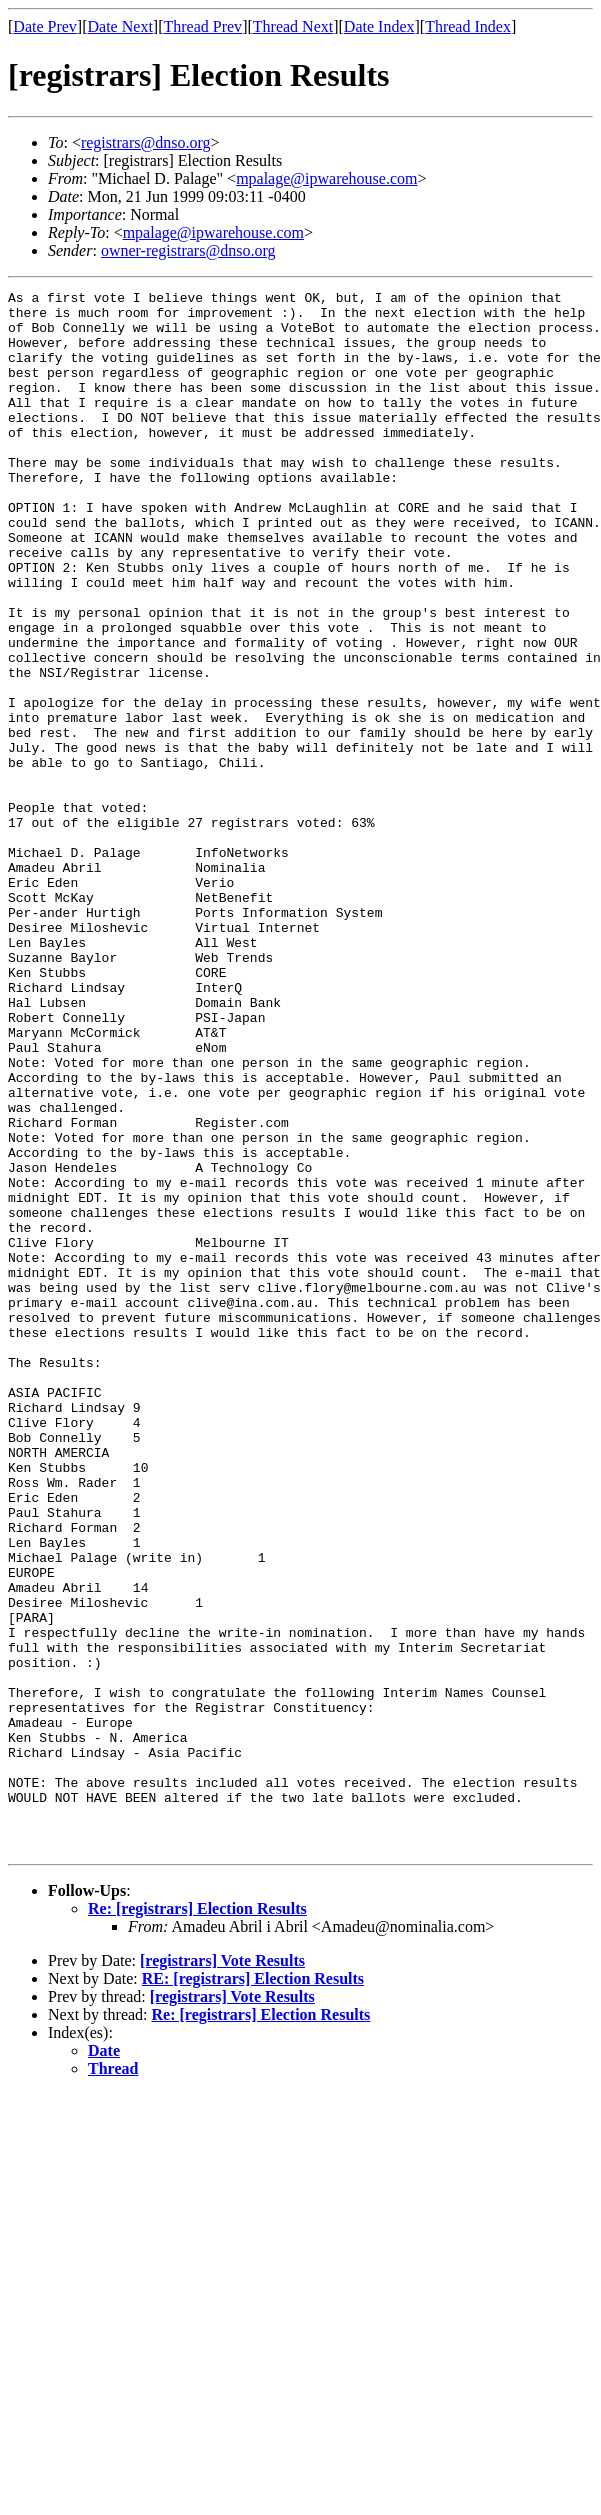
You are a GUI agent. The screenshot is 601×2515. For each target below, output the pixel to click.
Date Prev (45, 26)
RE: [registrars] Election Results (253, 2290)
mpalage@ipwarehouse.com (326, 178)
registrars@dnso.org (146, 142)
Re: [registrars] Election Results (197, 2220)
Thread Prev (202, 26)
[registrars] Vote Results (222, 2272)
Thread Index (468, 26)
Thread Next (293, 26)
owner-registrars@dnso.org (188, 250)
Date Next (120, 26)
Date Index (379, 26)
